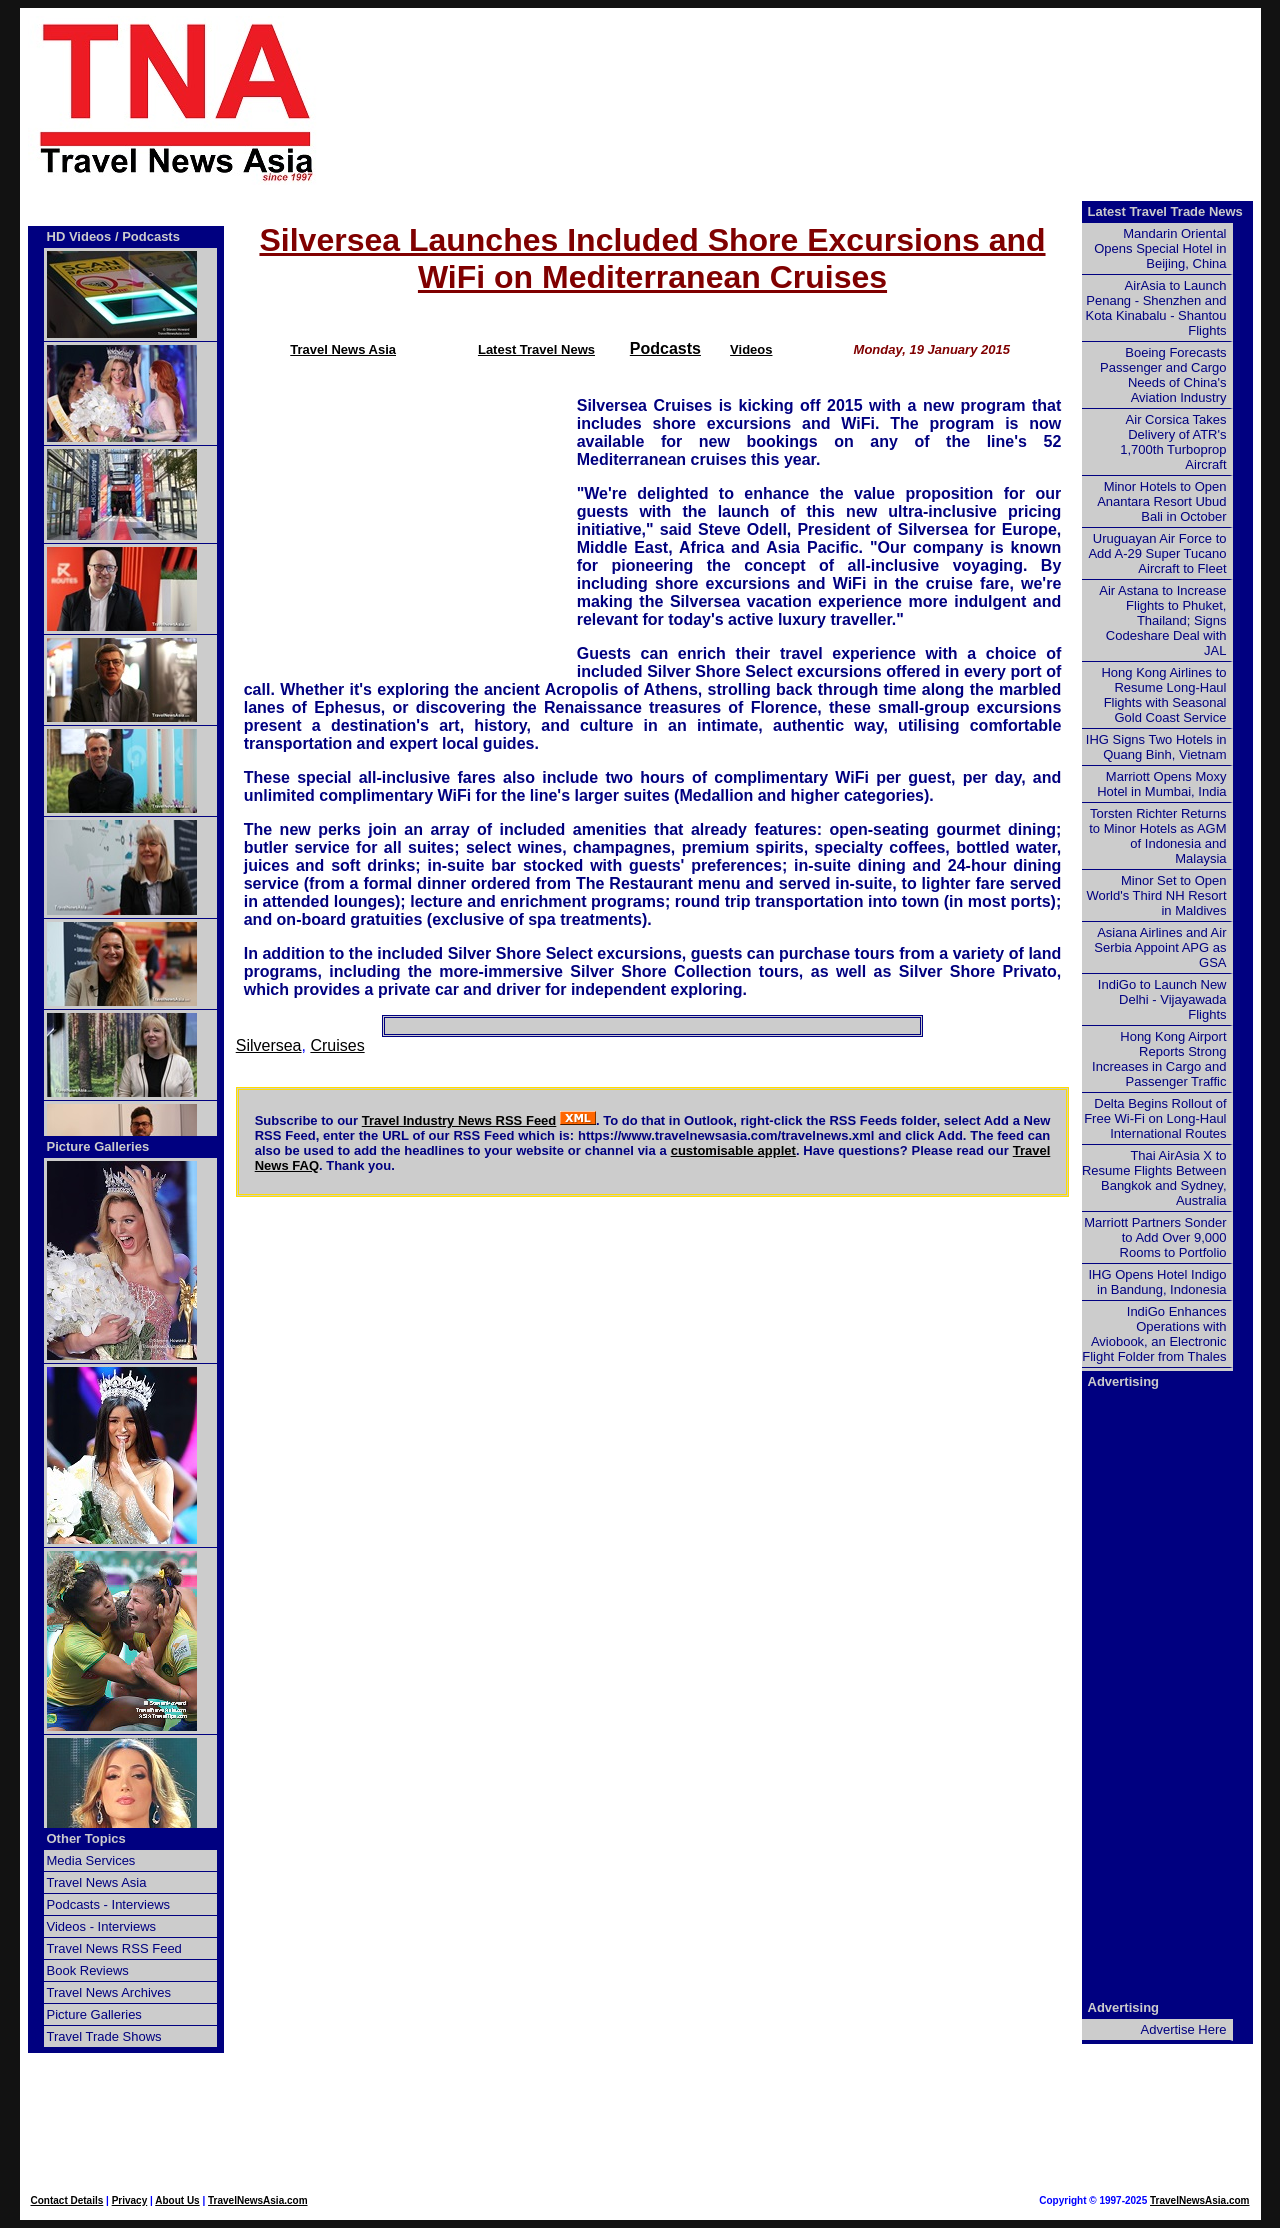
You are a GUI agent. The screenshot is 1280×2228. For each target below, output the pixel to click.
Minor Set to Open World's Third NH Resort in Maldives (1157, 895)
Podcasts (665, 348)
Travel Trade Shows (104, 2036)
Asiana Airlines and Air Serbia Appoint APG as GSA (1160, 947)
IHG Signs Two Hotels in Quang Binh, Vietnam (1156, 747)
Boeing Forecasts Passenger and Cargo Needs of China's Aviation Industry (1163, 375)
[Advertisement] (822, 101)
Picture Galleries (98, 1146)
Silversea (269, 1045)
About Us (177, 2200)
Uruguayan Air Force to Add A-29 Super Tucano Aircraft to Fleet (1157, 553)
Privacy (130, 2200)
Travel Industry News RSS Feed (459, 1120)
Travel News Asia (343, 349)
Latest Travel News (536, 349)
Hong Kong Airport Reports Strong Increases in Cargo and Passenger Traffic (1159, 1059)
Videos (751, 349)
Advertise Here (1184, 2029)
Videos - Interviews (102, 1926)
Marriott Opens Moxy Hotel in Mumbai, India (1161, 784)
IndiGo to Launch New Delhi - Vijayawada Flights (1162, 999)
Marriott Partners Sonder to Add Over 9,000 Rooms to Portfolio (1155, 1237)
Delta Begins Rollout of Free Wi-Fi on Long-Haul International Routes (1155, 1118)
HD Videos (79, 236)
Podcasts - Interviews (109, 1904)
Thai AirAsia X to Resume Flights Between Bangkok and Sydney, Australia (1154, 1178)
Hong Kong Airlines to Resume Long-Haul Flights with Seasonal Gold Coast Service (1163, 695)
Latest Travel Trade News (1165, 211)
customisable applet (733, 1150)
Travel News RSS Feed (114, 1948)
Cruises (337, 1045)
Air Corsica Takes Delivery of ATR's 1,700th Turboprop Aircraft (1173, 442)
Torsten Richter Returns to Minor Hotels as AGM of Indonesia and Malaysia (1157, 836)
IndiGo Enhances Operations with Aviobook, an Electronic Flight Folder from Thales (1154, 1334)
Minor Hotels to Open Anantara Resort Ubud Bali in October (1161, 501)
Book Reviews (88, 1970)
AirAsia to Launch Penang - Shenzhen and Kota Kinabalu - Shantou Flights (1156, 308)
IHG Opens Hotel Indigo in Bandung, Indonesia (1157, 1282)
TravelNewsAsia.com (258, 2200)
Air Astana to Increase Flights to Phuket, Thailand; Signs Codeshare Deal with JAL (1162, 620)
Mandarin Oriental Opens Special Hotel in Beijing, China (1160, 248)
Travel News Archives (109, 1992)
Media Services (91, 1860)
